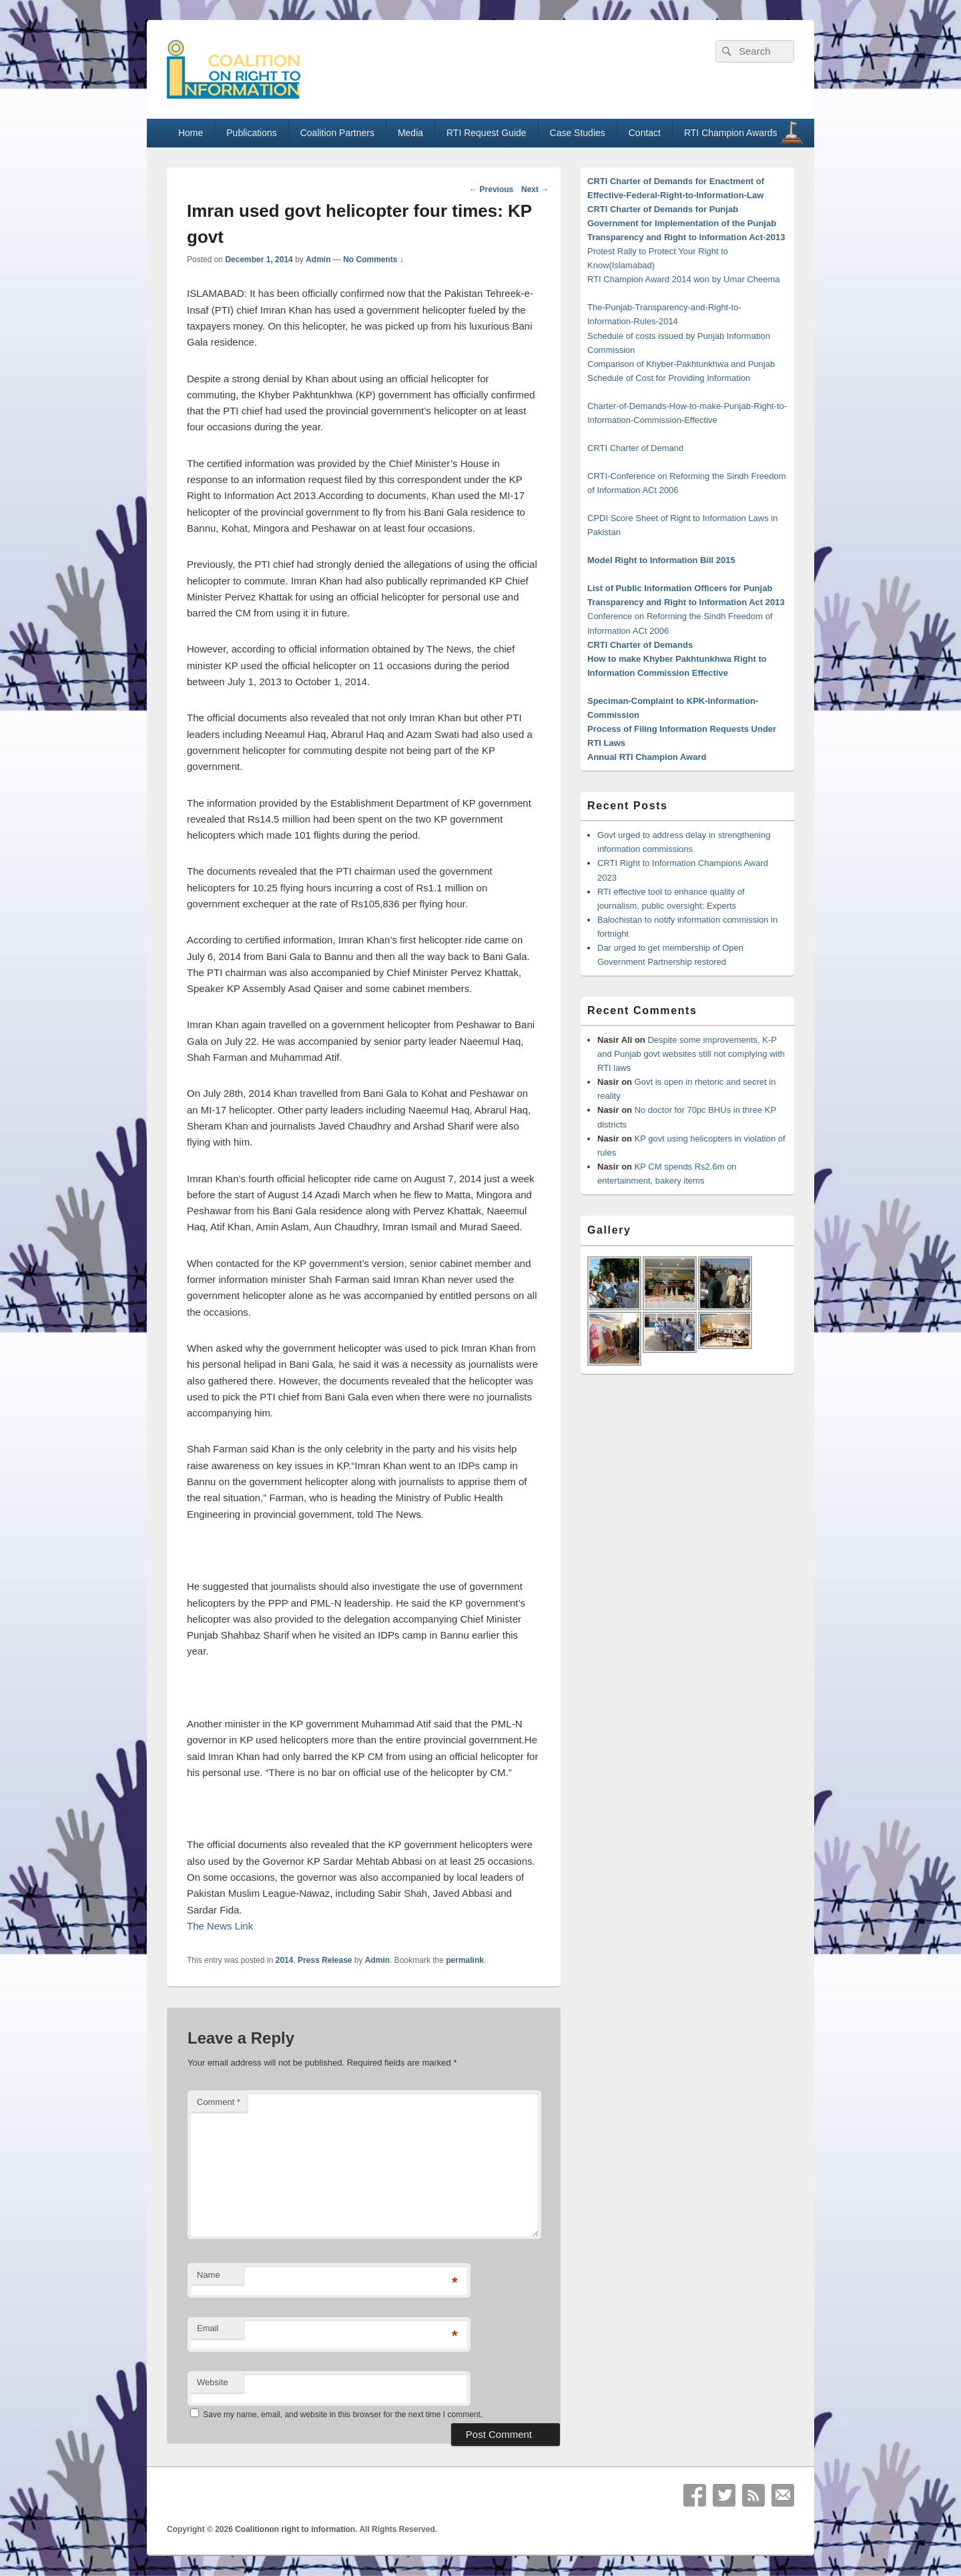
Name (208, 2275)
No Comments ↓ (373, 259)
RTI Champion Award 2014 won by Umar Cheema (683, 279)
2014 (285, 1960)
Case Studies (577, 132)
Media (410, 132)
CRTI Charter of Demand (635, 448)
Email (208, 2328)
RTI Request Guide (486, 132)
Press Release (325, 1960)
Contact (645, 132)
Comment (218, 2102)
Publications (251, 132)
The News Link (220, 1925)
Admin (318, 259)
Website (212, 2382)
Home (190, 132)
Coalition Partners (337, 132)
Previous (491, 189)
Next (535, 189)
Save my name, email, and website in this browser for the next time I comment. (343, 2414)
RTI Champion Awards (736, 132)
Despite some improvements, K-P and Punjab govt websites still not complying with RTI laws (691, 1054)
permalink (465, 1960)
